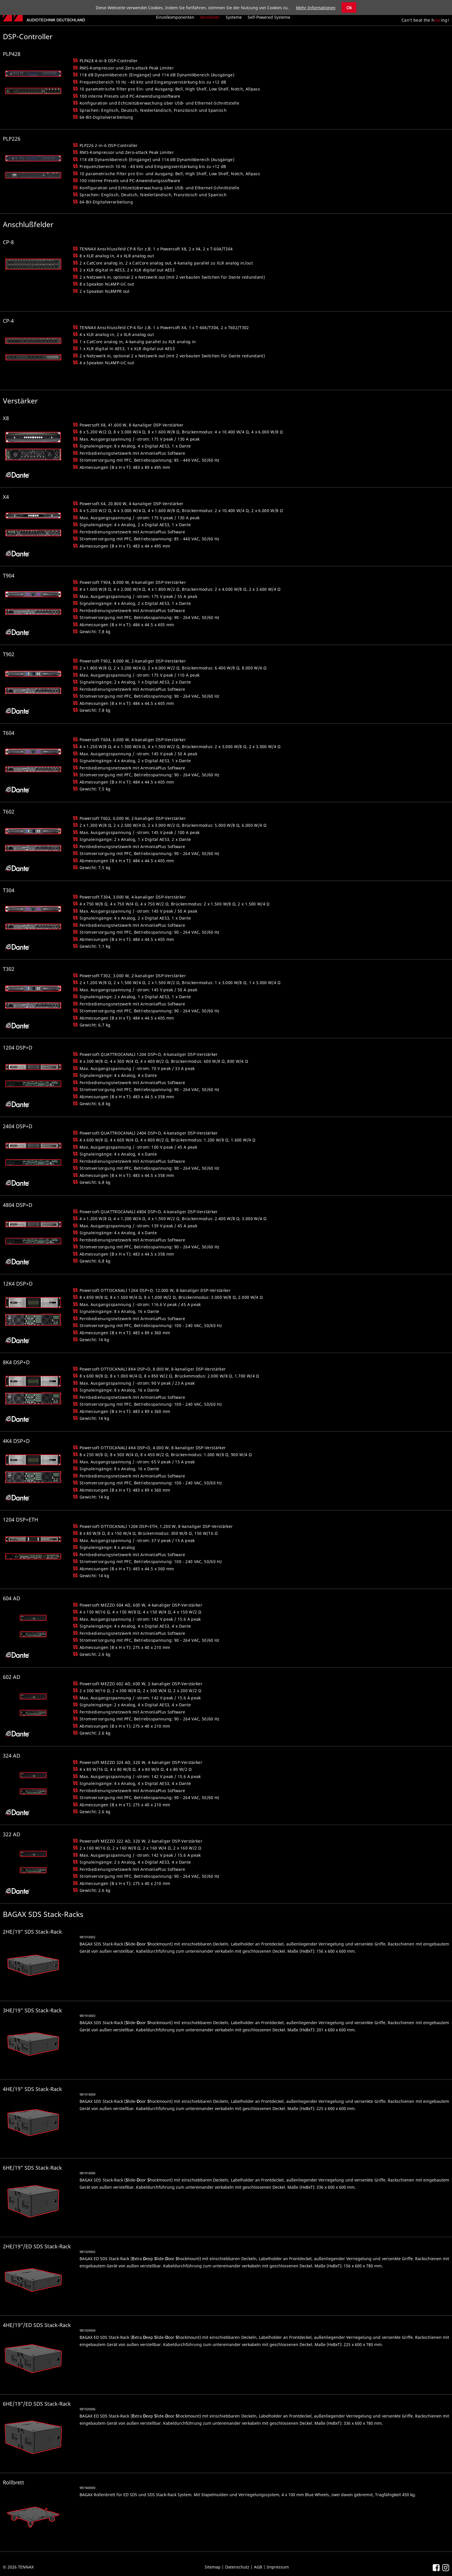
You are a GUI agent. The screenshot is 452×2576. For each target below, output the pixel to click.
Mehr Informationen (316, 7)
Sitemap (213, 2567)
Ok (349, 7)
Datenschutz (237, 2567)
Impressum (278, 2567)
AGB (258, 2567)
